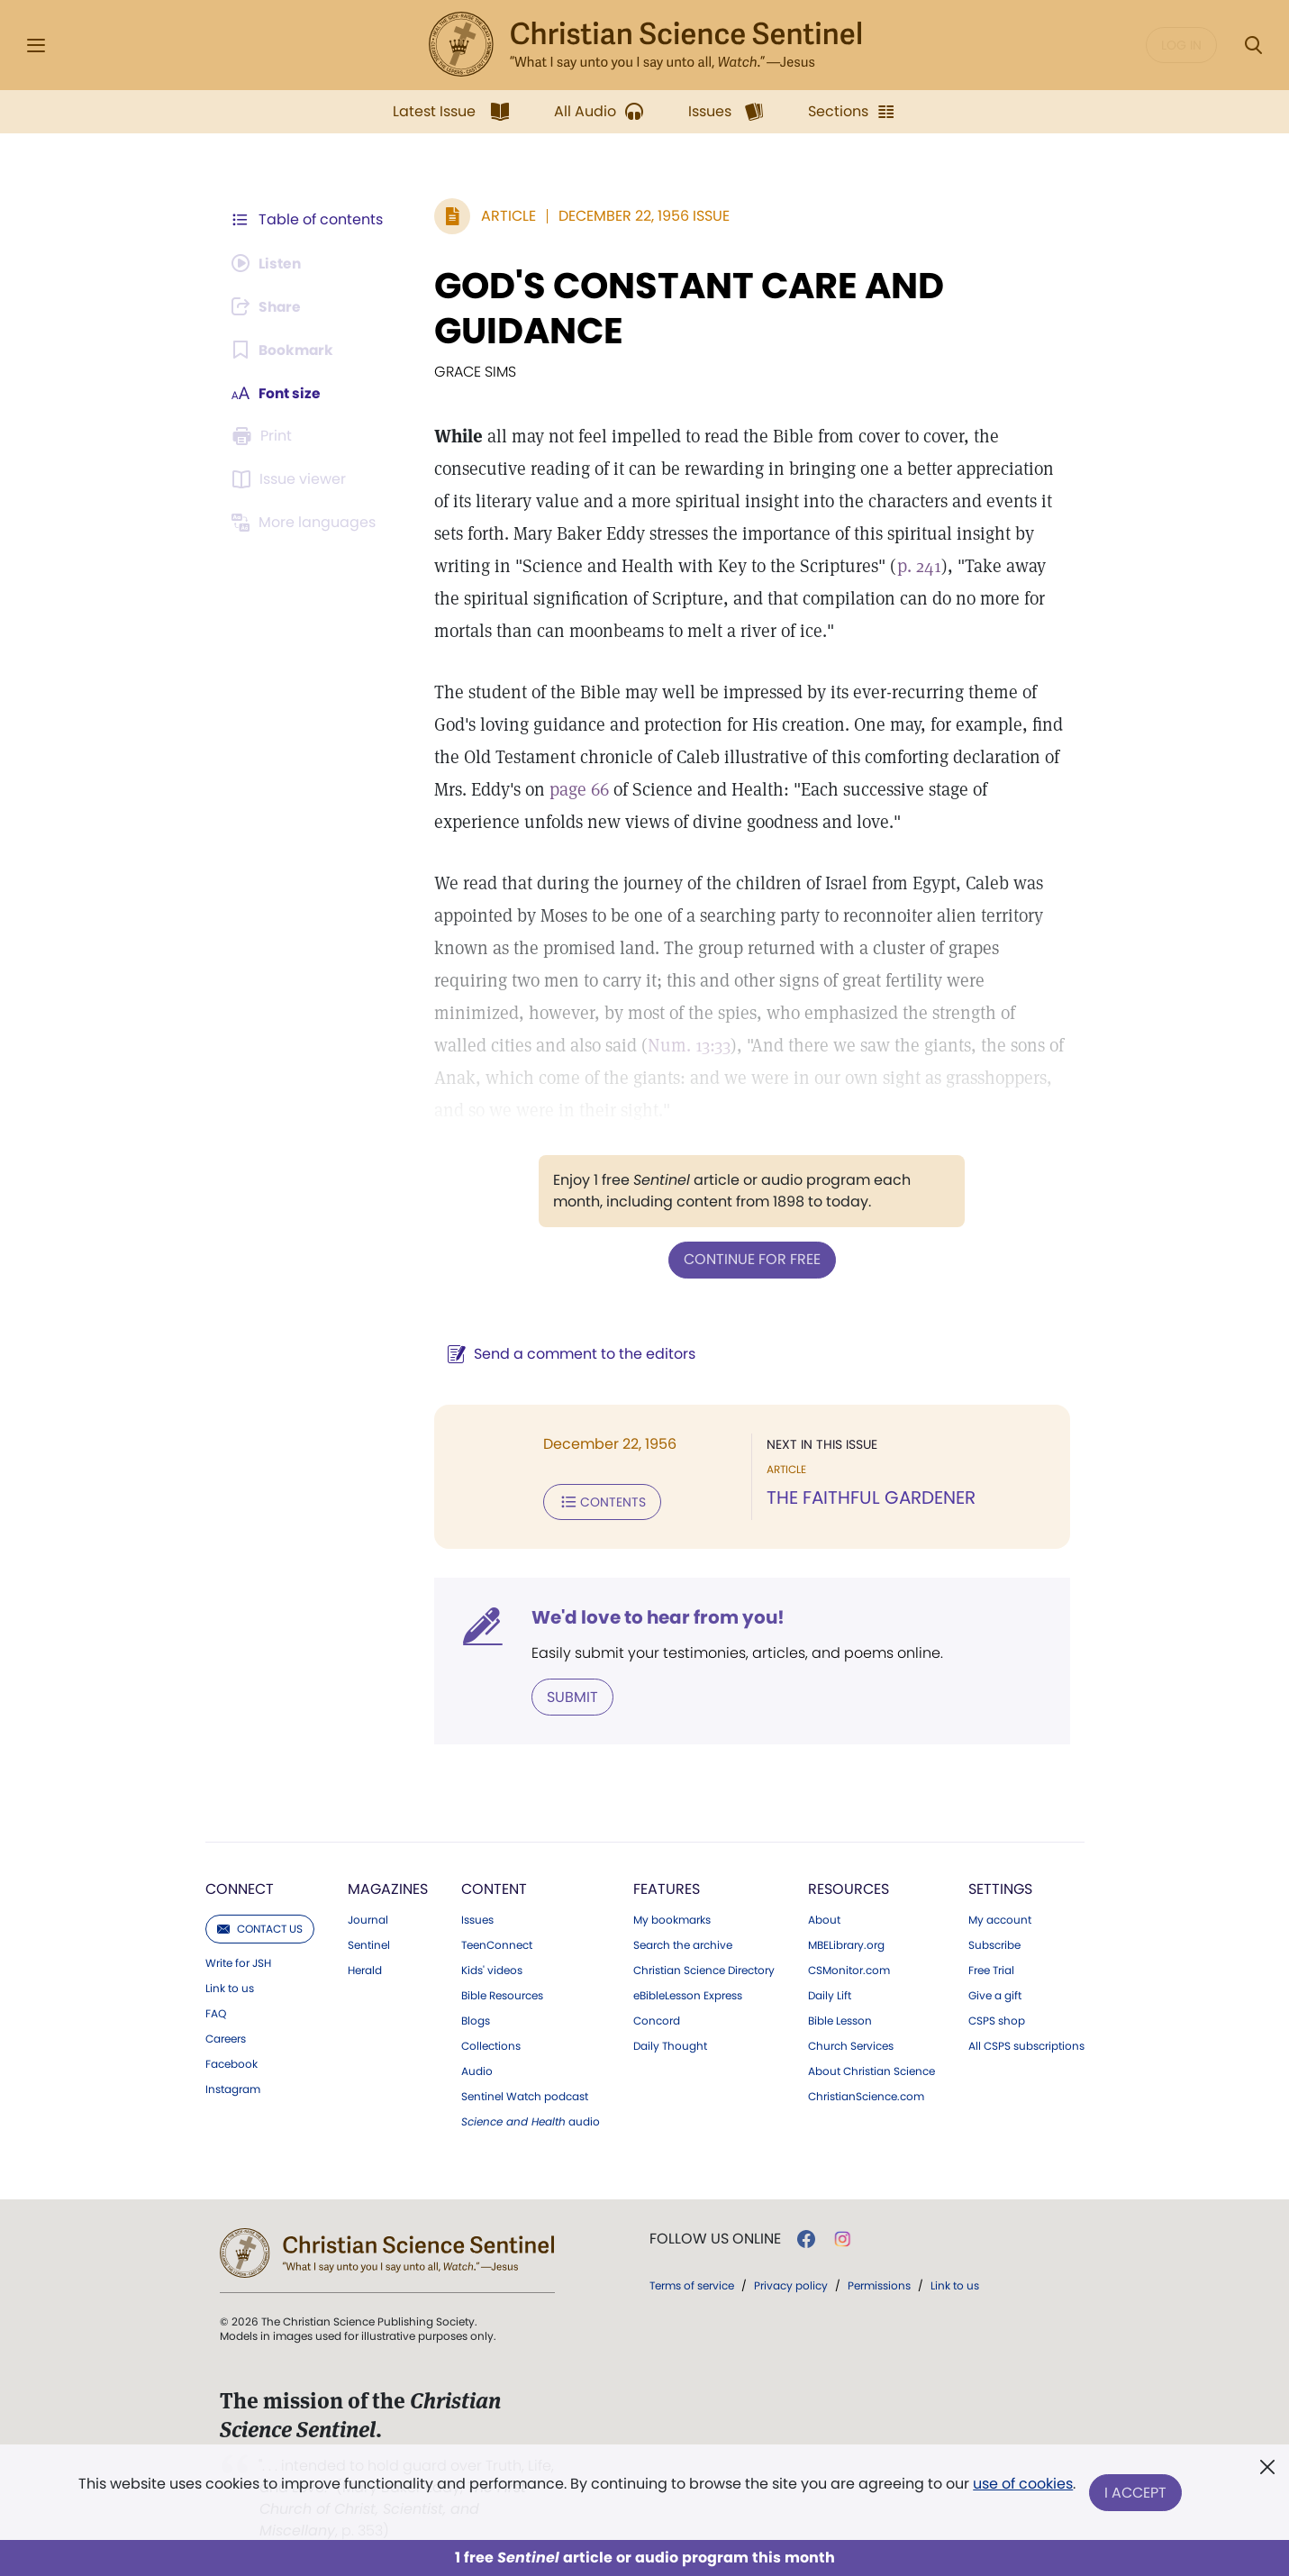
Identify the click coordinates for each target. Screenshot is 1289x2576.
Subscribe (994, 1943)
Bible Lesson (840, 2019)
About (824, 1918)
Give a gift (994, 1994)
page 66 (575, 789)
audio (530, 2120)
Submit (569, 1695)
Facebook (231, 2062)
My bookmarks (672, 1918)
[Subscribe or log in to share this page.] (269, 306)
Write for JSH (238, 1961)
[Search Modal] (1253, 45)
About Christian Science (871, 2069)
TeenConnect (496, 1943)
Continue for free (750, 1259)
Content (494, 1887)
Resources (848, 1887)
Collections (491, 2044)
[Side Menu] (36, 45)
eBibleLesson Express (687, 1994)
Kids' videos (491, 1968)
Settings (1000, 1887)
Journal (368, 1918)
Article (504, 215)
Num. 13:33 (628, 1045)
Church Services (851, 2044)
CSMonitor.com (849, 1968)
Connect (239, 1887)
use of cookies (1023, 2485)
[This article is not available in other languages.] (307, 522)
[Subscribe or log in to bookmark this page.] (284, 349)
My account (999, 1918)
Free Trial (991, 1968)
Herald (365, 1968)
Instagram (232, 2087)
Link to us (229, 1986)
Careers (225, 2037)
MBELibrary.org (846, 1943)
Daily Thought (670, 2044)
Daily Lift (829, 1994)
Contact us (260, 1926)
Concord (656, 2019)
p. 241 (855, 566)
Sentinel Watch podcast (524, 2094)
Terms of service (691, 2283)
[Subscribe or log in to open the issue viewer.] (292, 479)
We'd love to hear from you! (654, 1616)
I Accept (1136, 2492)
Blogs (475, 2019)
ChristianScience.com (866, 2094)
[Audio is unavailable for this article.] (269, 263)
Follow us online (715, 2237)
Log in (1181, 45)
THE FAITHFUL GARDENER (869, 1497)
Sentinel (369, 1943)
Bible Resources (502, 1994)
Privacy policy (791, 2283)
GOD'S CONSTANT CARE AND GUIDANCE (685, 308)
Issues (477, 1918)
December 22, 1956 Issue (640, 215)
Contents (598, 1501)
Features (666, 1887)
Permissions (879, 2283)
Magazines (388, 1887)
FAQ (215, 2012)
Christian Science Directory (704, 1968)
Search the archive (682, 1943)
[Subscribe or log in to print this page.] (265, 436)
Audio (477, 2069)
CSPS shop (996, 2019)
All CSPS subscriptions (1026, 2044)
